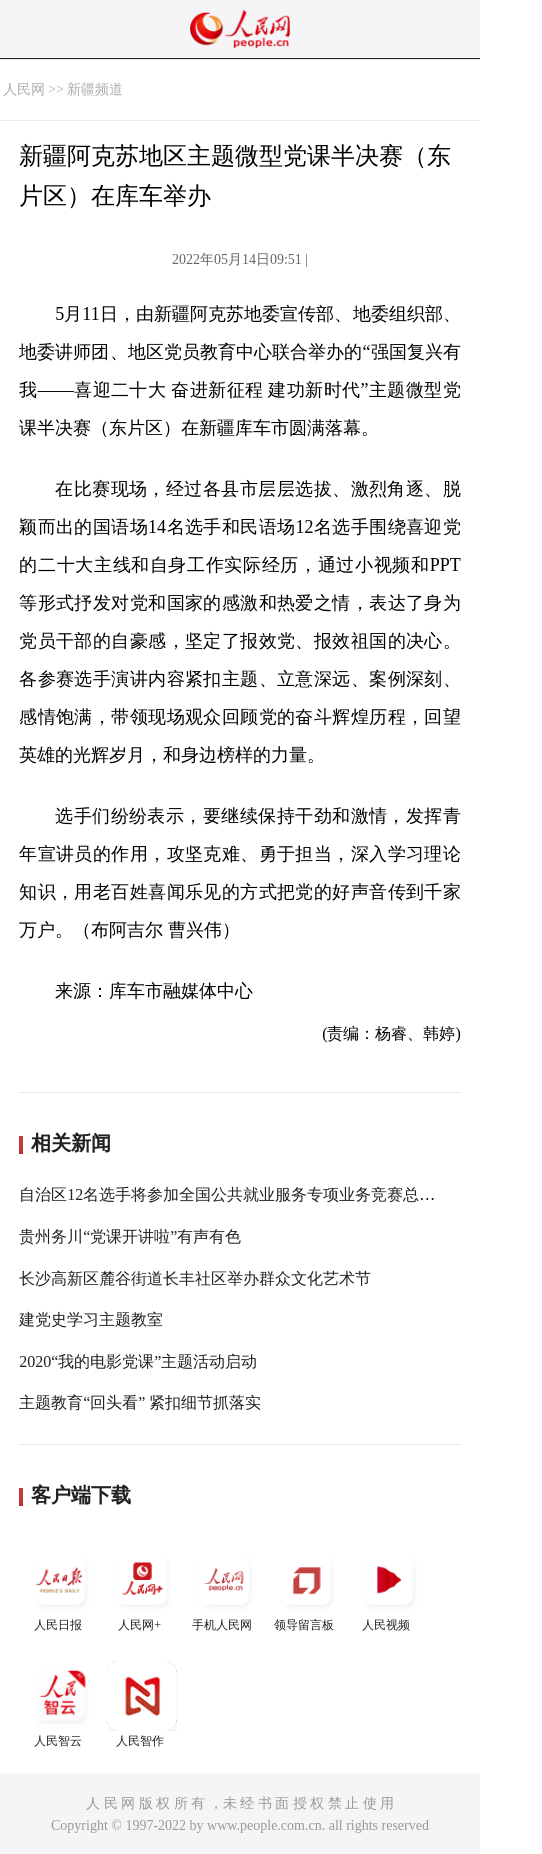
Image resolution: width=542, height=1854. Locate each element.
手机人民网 (224, 1588)
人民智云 (60, 1704)
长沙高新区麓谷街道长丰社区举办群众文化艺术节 (195, 1278)
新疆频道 (95, 89)
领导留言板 (306, 1588)
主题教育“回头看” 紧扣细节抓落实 (140, 1402)
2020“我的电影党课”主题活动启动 (138, 1361)
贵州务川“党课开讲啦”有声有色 (130, 1236)
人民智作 (142, 1704)
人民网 (24, 89)
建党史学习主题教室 (91, 1319)
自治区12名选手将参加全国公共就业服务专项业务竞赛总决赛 (235, 1194)
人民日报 (60, 1588)
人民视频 (388, 1588)
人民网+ (142, 1588)
